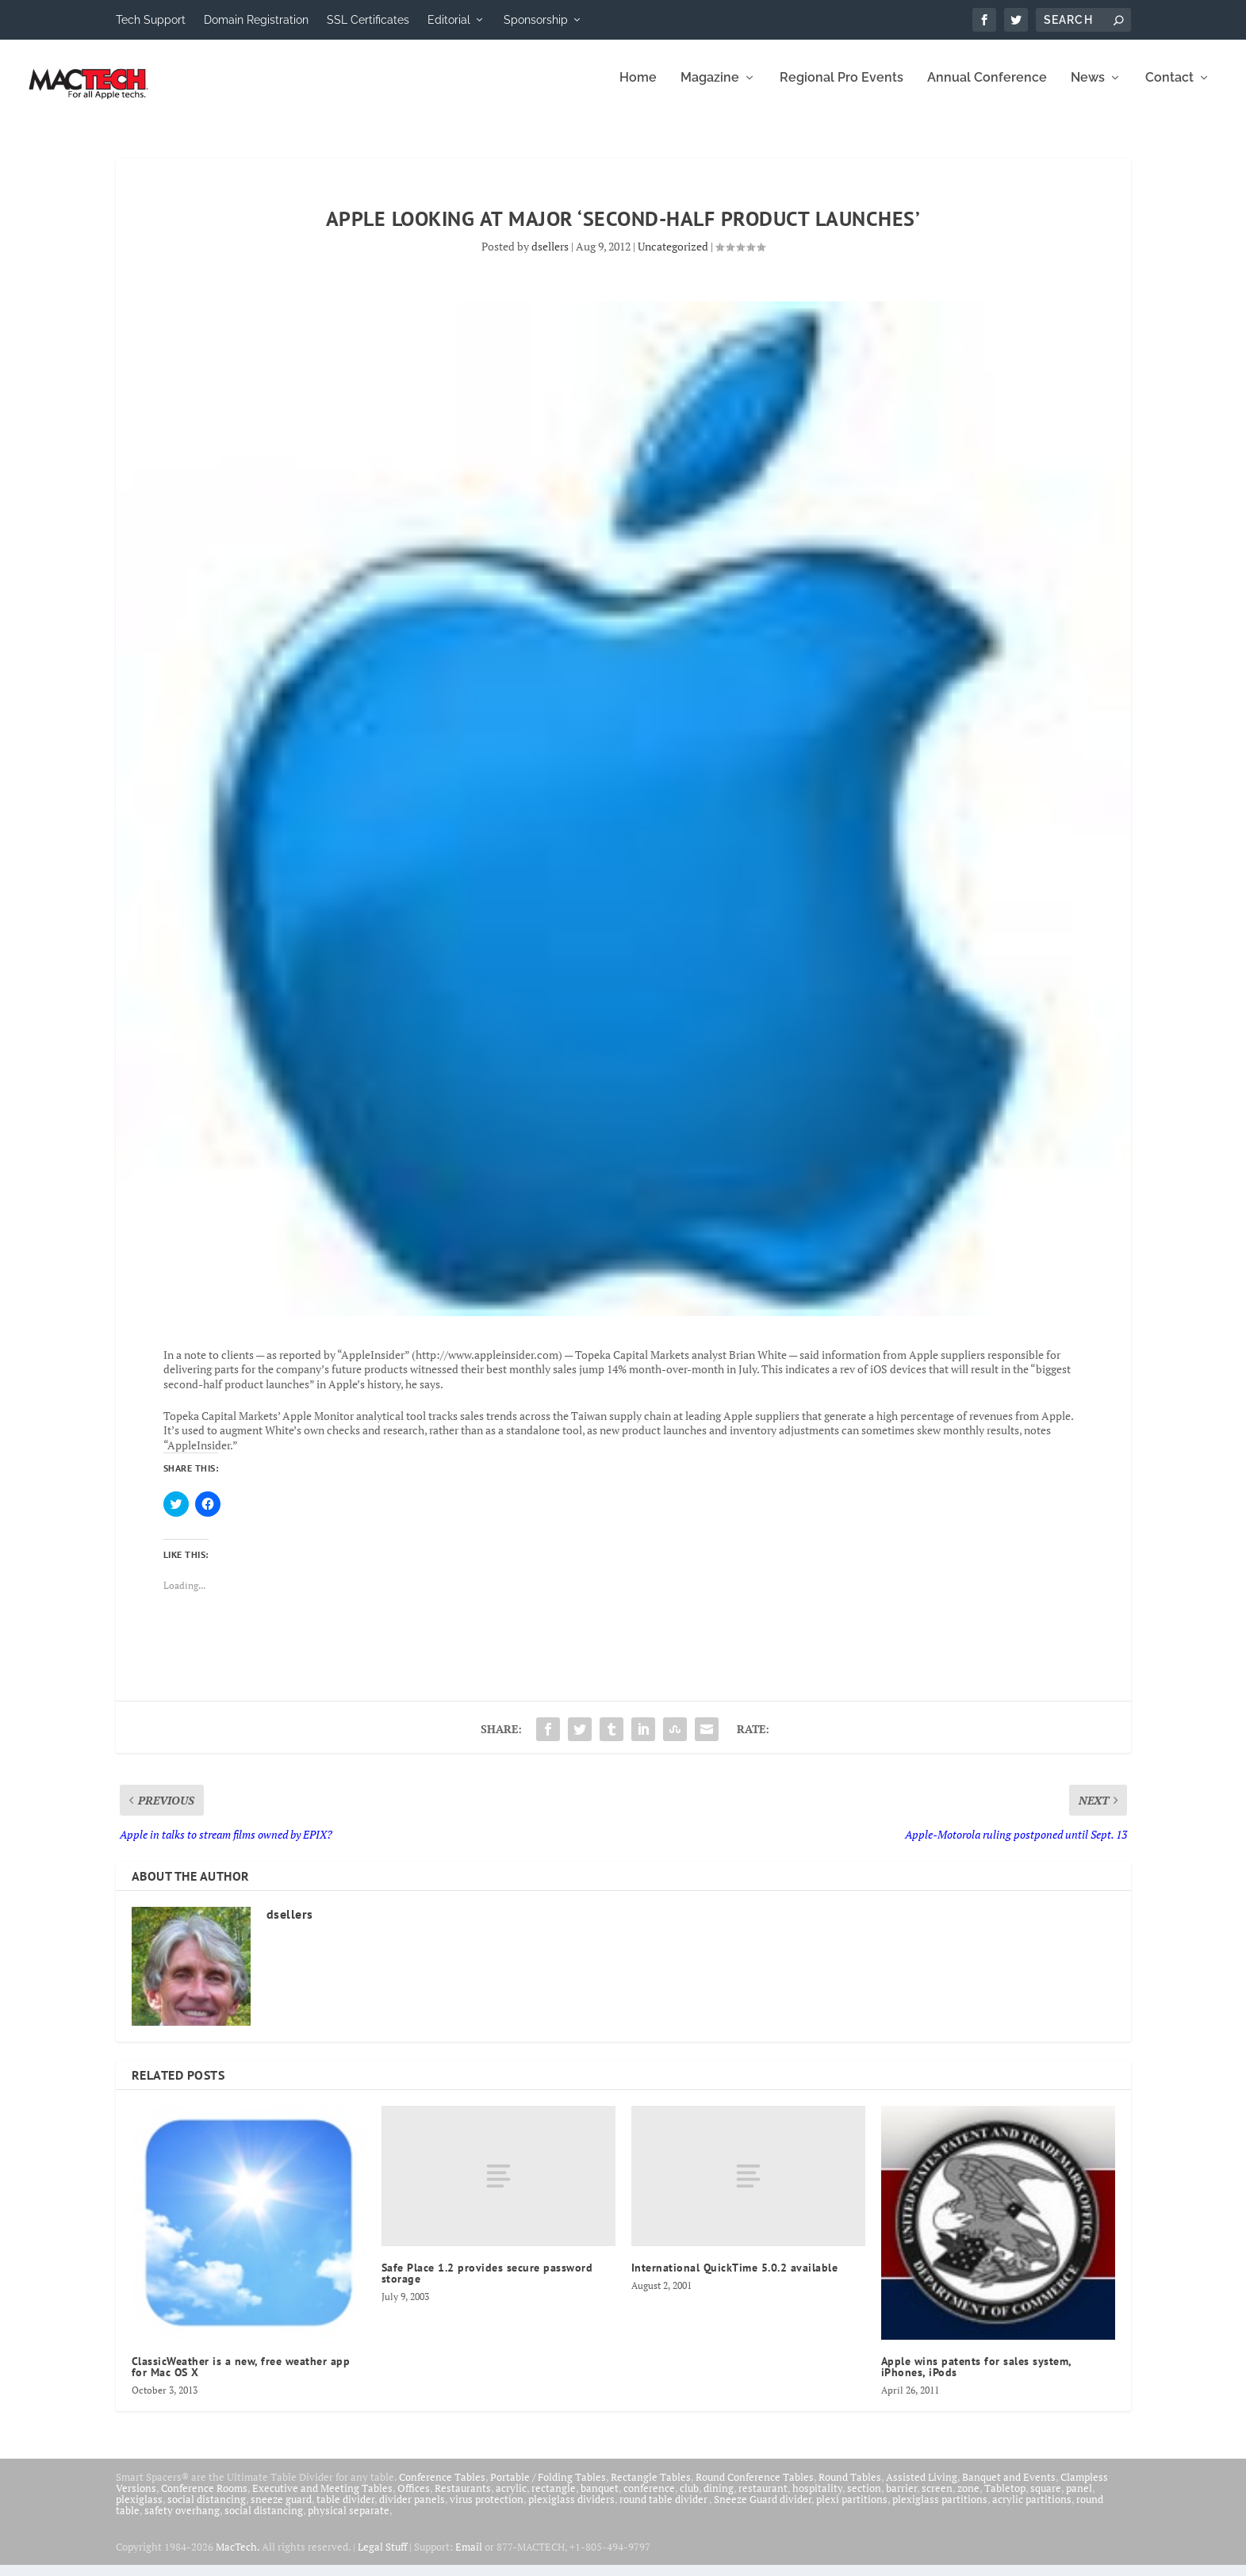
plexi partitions (852, 2510)
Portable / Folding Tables (548, 2488)
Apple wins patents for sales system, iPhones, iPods (976, 2377)
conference (649, 2499)
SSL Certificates (368, 19)
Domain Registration (256, 19)
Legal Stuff (382, 2558)
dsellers (550, 257)
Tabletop (1005, 2499)
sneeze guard (281, 2510)
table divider (345, 2510)
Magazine (710, 89)
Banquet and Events (1009, 2488)
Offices (413, 2499)
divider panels (412, 2510)
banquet (600, 2499)
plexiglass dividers (571, 2510)
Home (638, 89)
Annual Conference (987, 89)
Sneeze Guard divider (762, 2510)
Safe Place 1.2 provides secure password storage (487, 2284)
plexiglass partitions (939, 2510)
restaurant (763, 2499)
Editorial (448, 19)
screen (937, 2499)
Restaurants (463, 2499)
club (689, 2499)
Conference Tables (442, 2488)
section (864, 2499)
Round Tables (850, 2488)
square (1045, 2499)
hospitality (817, 2499)
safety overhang (182, 2521)
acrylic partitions (1032, 2510)
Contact (1169, 89)
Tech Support (151, 19)
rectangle (553, 2499)
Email (468, 2558)
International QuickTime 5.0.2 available (734, 2279)
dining (719, 2499)
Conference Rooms (204, 2499)
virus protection (486, 2510)
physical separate (348, 2521)
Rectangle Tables (651, 2488)
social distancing (206, 2510)
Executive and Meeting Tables (322, 2499)
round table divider (664, 2510)
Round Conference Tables (755, 2488)
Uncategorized (673, 257)
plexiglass (139, 2510)
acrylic (511, 2499)
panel (1079, 2499)
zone (968, 2499)
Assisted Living (921, 2488)
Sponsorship (536, 19)
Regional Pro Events (841, 89)
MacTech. (237, 2558)
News (1088, 89)
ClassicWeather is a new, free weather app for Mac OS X (241, 2377)
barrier (901, 2499)
